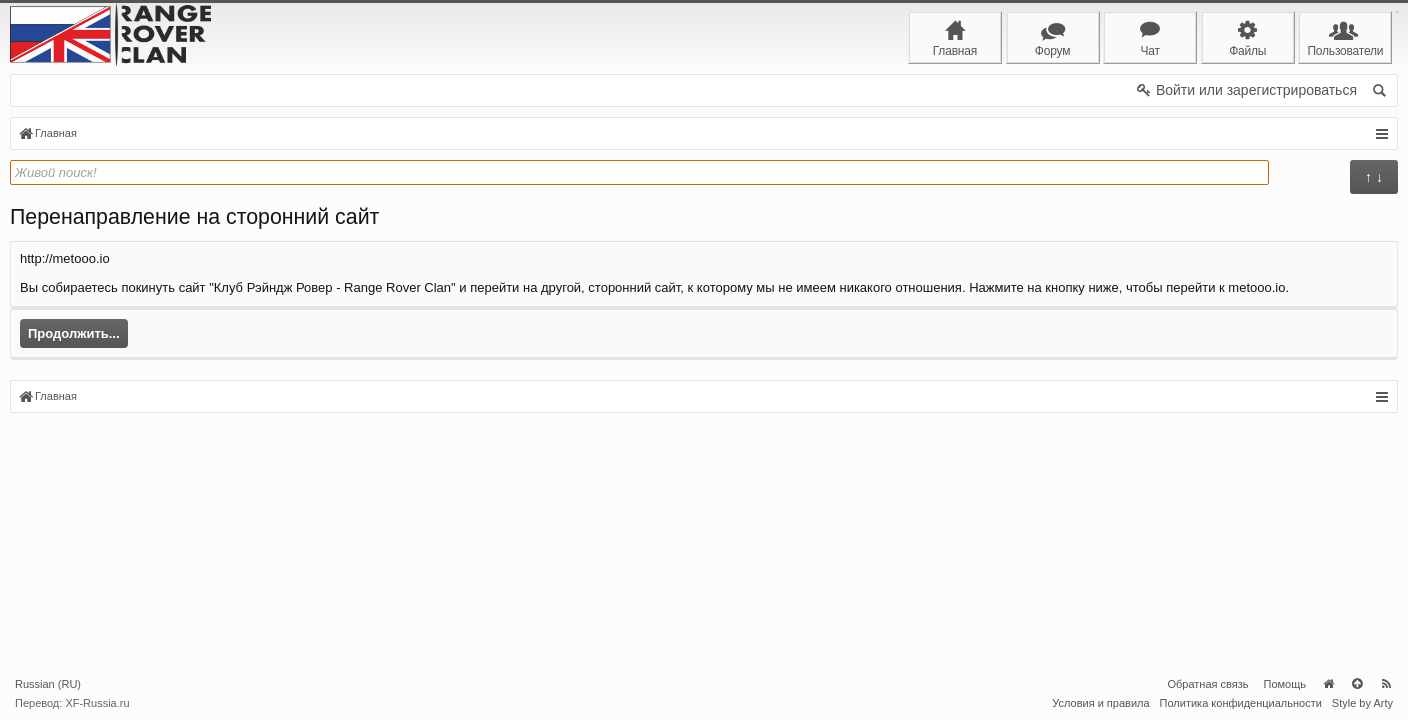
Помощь (1285, 684)
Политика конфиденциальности (1241, 703)
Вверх (1357, 684)
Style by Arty (1362, 703)
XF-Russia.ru (97, 703)
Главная (1328, 684)
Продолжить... (74, 333)
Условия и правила (1100, 703)
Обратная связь (1207, 684)
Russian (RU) (48, 684)
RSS (1386, 684)
